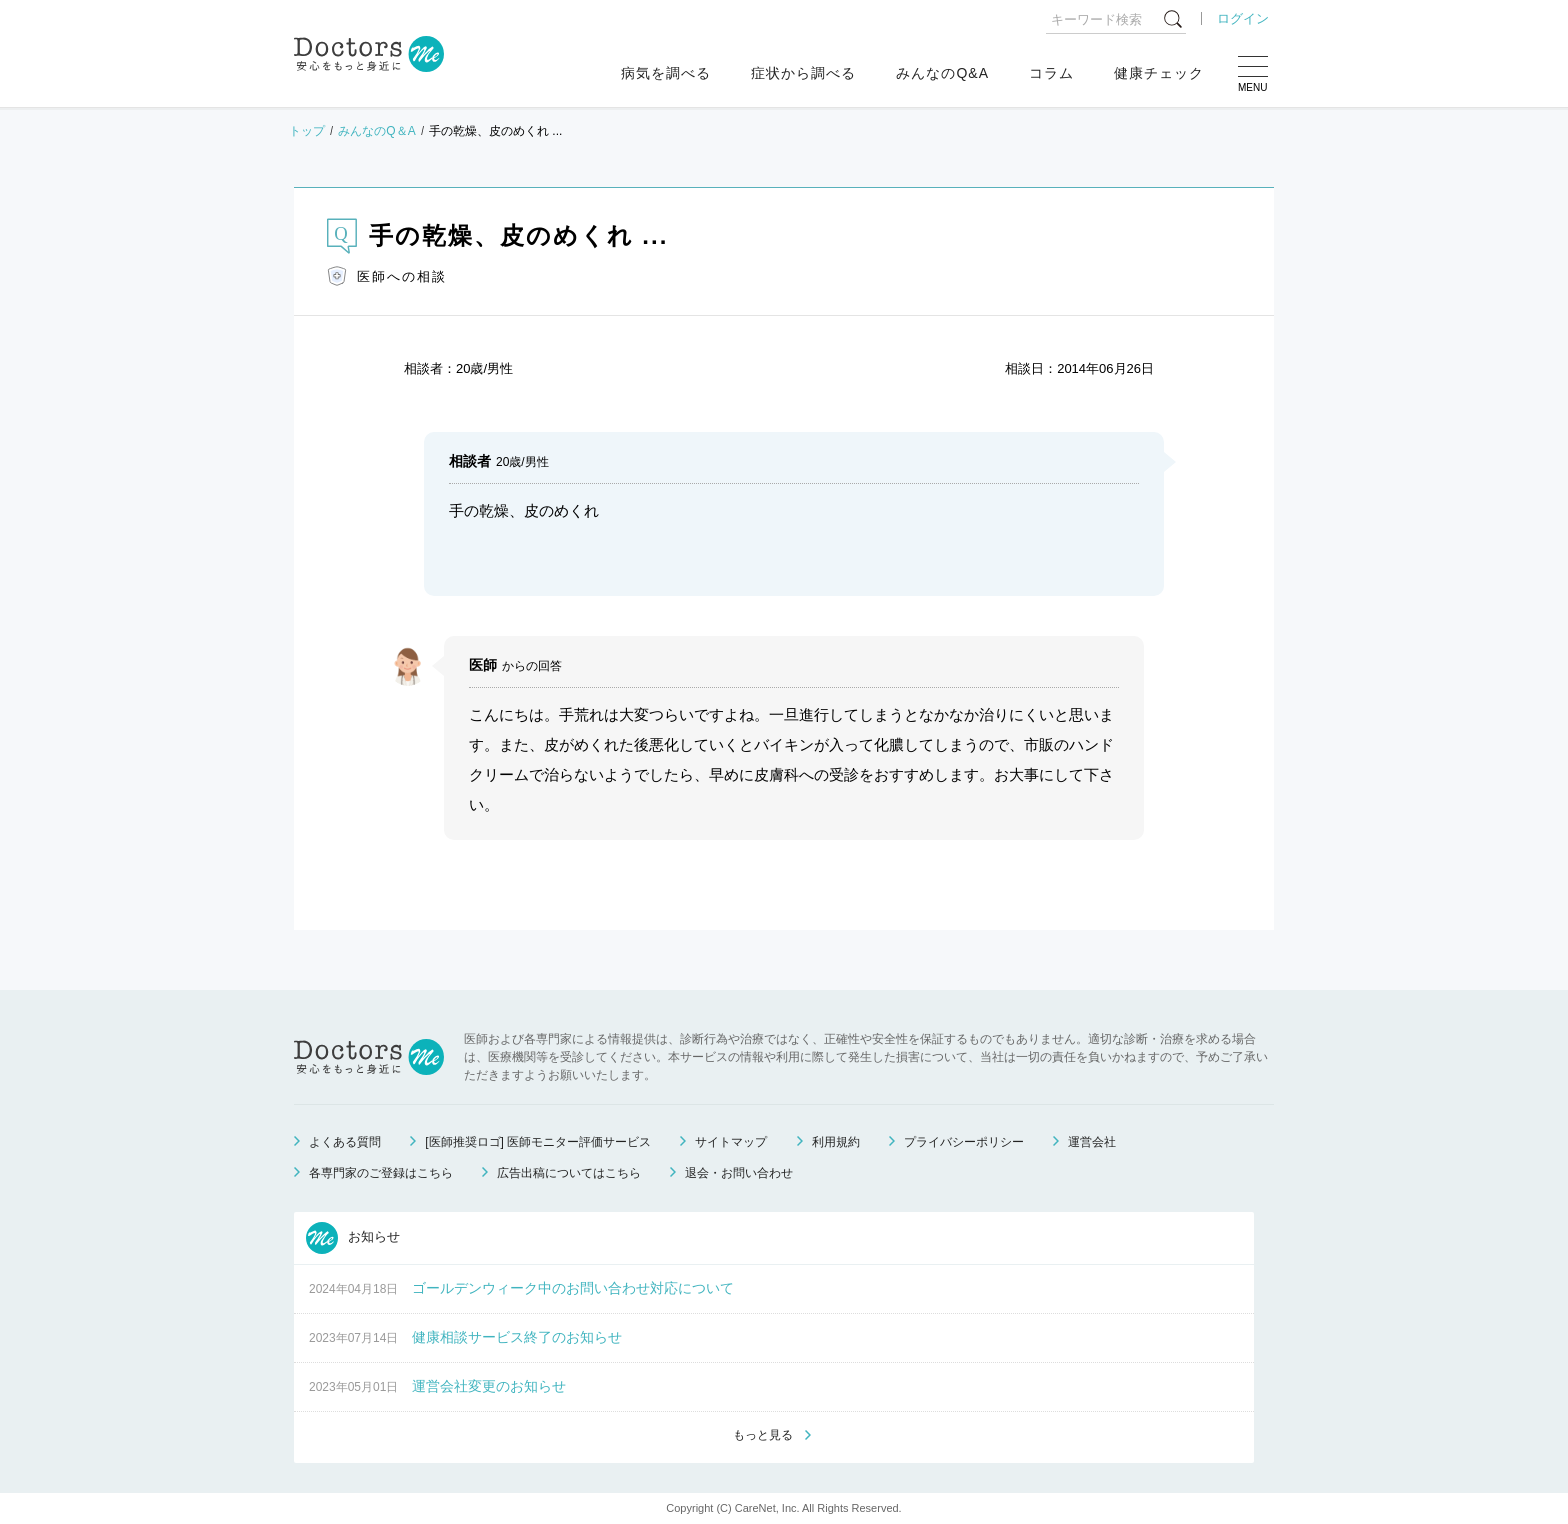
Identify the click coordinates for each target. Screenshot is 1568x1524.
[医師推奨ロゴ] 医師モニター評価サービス (538, 1142)
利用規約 (836, 1142)
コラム (1051, 73)
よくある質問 (345, 1142)
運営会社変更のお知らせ (489, 1386)
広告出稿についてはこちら (569, 1173)
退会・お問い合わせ (739, 1173)
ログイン (1243, 18)
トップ (307, 131)
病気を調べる (666, 73)
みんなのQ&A (942, 73)
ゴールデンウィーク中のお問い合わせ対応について (573, 1288)
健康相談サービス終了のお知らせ (517, 1337)
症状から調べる (803, 73)
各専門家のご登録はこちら (381, 1173)
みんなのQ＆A (376, 131)
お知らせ (353, 1238)
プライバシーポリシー (964, 1142)
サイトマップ (731, 1142)
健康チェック (1159, 73)
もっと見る (763, 1435)
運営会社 (1092, 1142)
